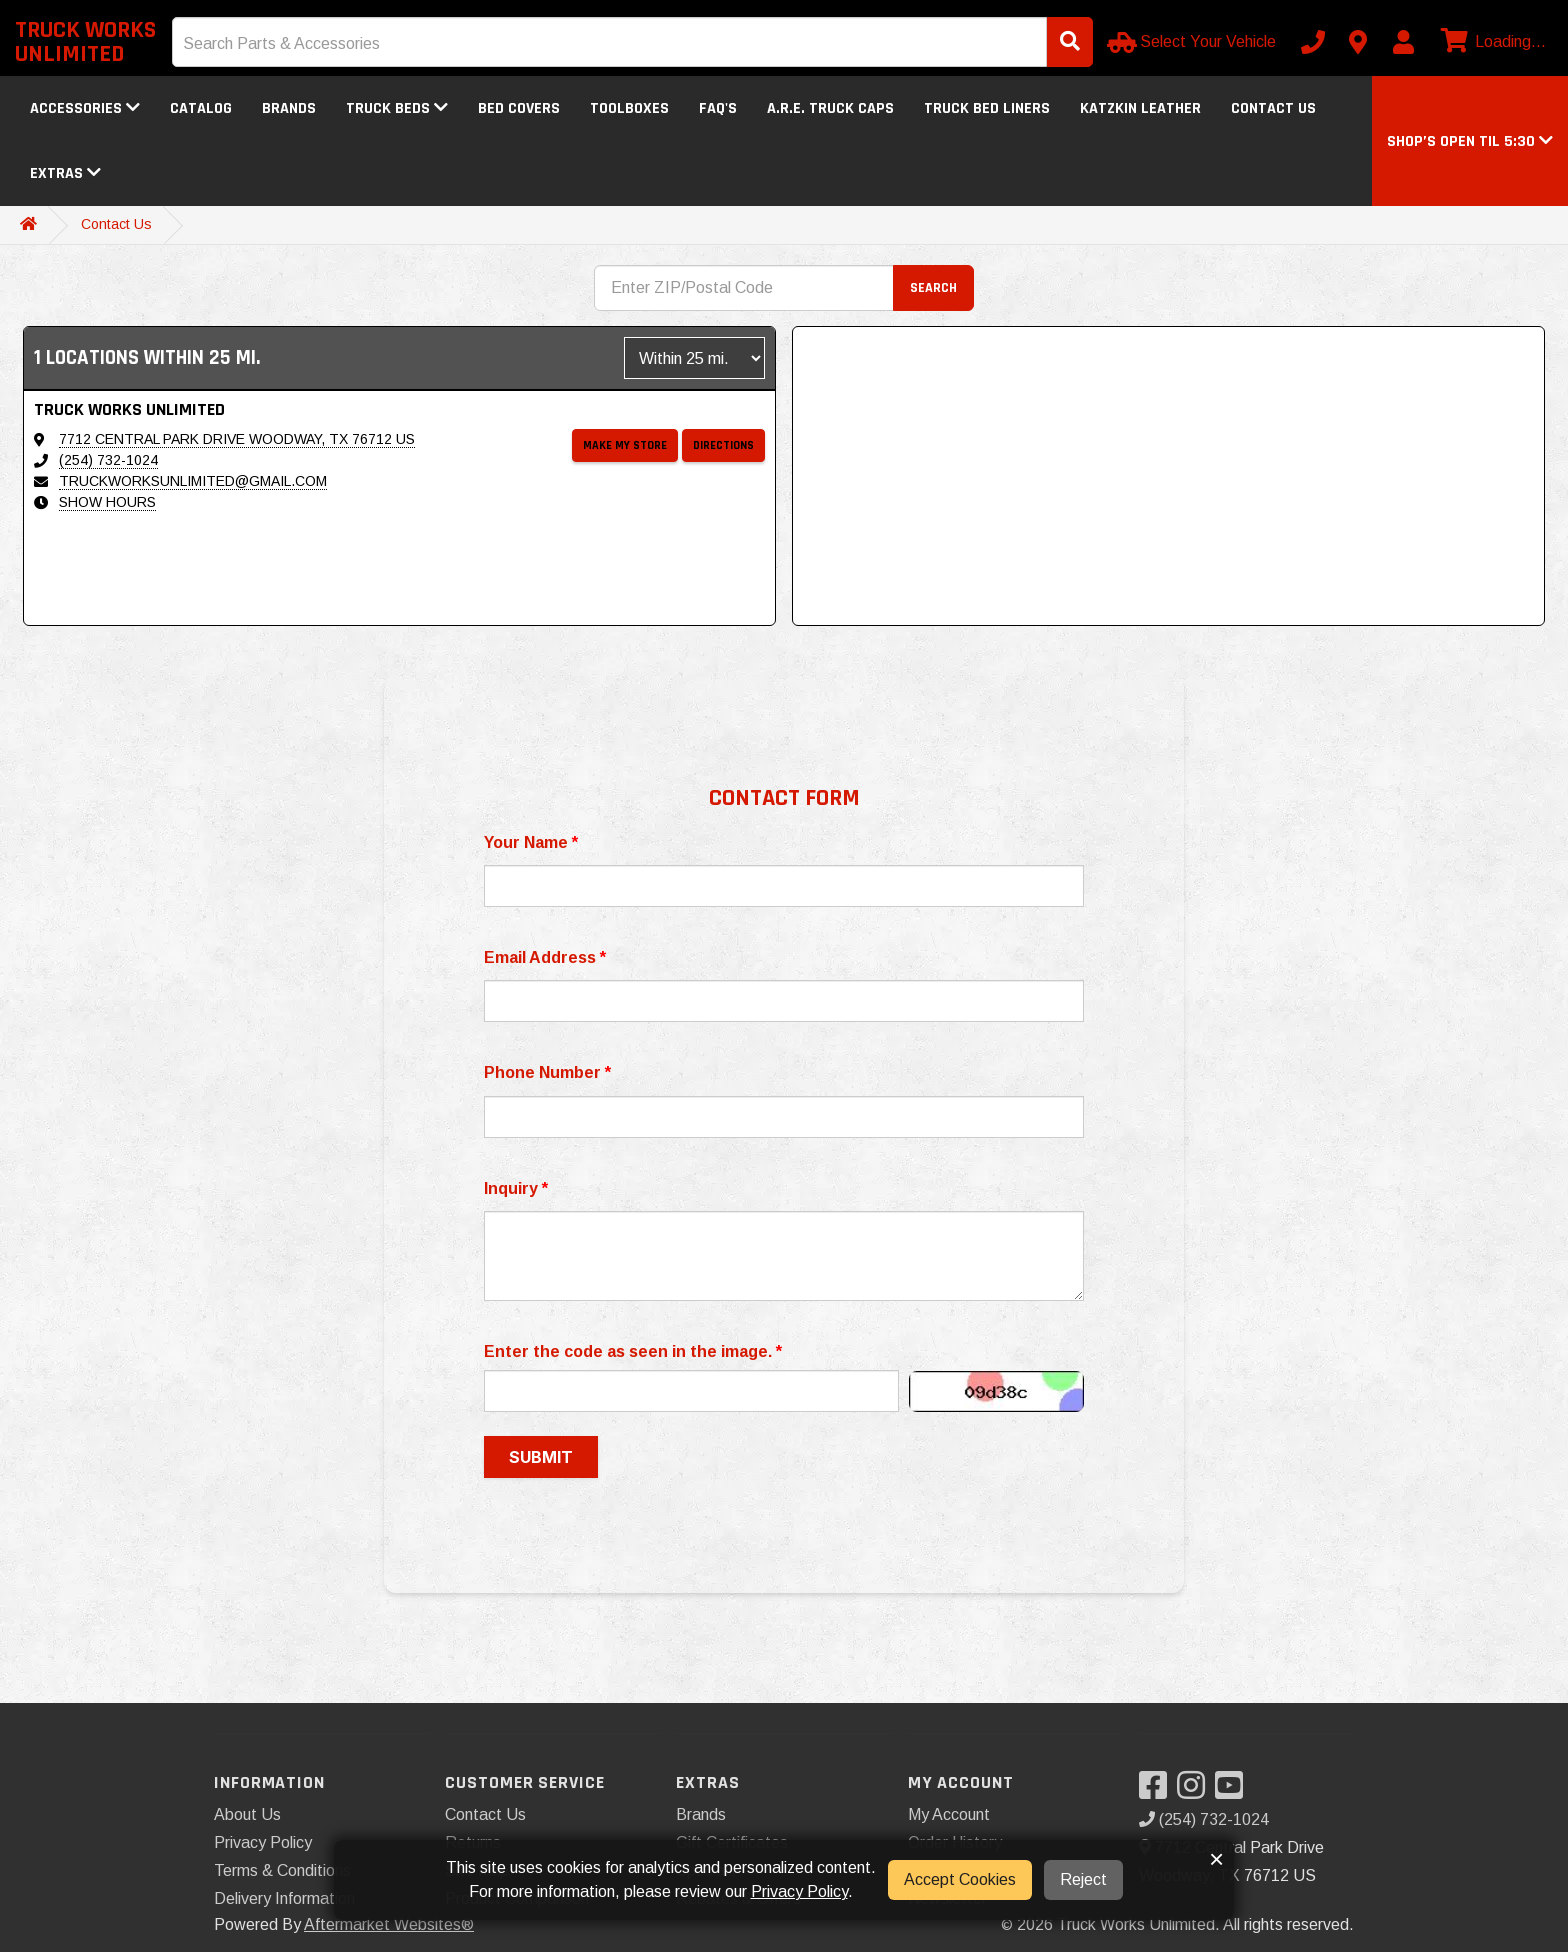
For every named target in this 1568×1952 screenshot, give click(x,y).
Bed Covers (519, 108)
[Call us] (1313, 42)
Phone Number (547, 1072)
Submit (541, 1457)
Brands (289, 108)
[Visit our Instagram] (1196, 1791)
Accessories (85, 108)
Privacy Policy (263, 1842)
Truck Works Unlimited (85, 42)
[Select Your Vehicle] (1193, 42)
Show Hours (107, 502)
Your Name (531, 842)
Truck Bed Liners (987, 108)
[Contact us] (1358, 42)
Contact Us (1273, 108)
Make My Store (625, 445)
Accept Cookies (960, 1879)
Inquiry (516, 1188)
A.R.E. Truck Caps (830, 108)
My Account (949, 1814)
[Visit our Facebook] (1158, 1791)
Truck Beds (397, 108)
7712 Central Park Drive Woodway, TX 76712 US (237, 439)
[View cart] (1491, 42)
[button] (1470, 141)
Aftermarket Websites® (389, 1924)
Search (933, 288)
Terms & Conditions (282, 1870)
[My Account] (1403, 42)
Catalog (201, 108)
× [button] (1216, 1859)
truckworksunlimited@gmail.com (193, 481)
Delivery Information (284, 1898)
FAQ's (718, 108)
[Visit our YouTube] (1234, 1791)
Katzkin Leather (1140, 108)
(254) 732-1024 (108, 460)
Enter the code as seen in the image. (633, 1351)
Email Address (545, 957)
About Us (247, 1814)
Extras (65, 173)
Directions (723, 445)
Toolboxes (629, 108)
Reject (1083, 1879)
